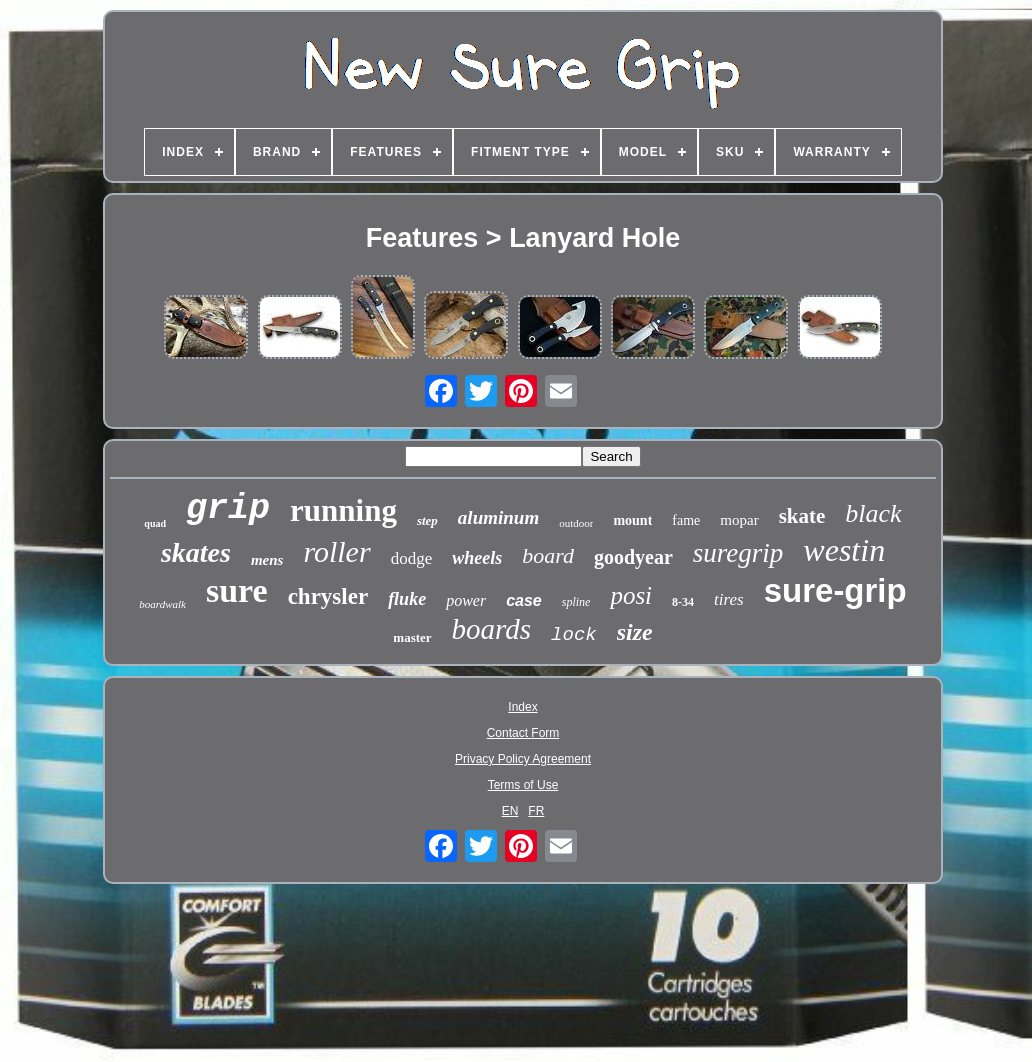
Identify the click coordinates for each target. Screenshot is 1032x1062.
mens (267, 560)
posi (631, 595)
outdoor (576, 523)
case (524, 600)
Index (522, 707)
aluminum (498, 517)
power (466, 600)
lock (574, 635)
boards (492, 629)
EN (510, 811)
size (635, 632)
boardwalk (162, 604)
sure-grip (835, 590)
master (412, 637)
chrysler (328, 596)
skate (802, 516)
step (427, 520)
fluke (407, 599)
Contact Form (523, 733)
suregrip (738, 553)
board (548, 555)
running (343, 510)
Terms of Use (523, 785)
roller (336, 551)
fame (686, 520)
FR (536, 811)
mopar (739, 520)
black (873, 513)
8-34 (683, 602)
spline (576, 602)
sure (237, 590)
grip (228, 509)
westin (844, 550)
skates (196, 552)
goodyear (633, 557)
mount (632, 520)
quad (155, 523)
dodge (412, 558)
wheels (477, 558)
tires (729, 599)
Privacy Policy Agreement (523, 759)
